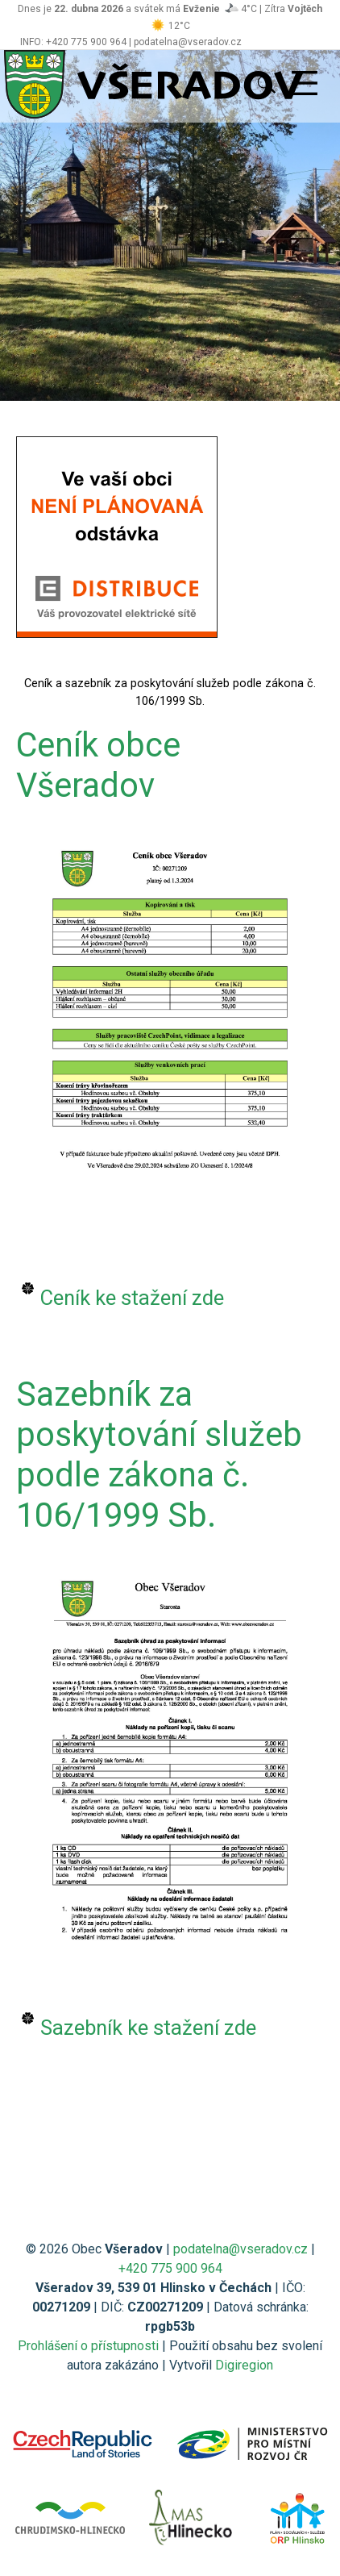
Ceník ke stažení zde (132, 1298)
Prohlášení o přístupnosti (88, 2345)
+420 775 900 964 (170, 2268)
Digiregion (244, 2365)
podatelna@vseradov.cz (240, 2249)
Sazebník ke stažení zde (148, 2027)
